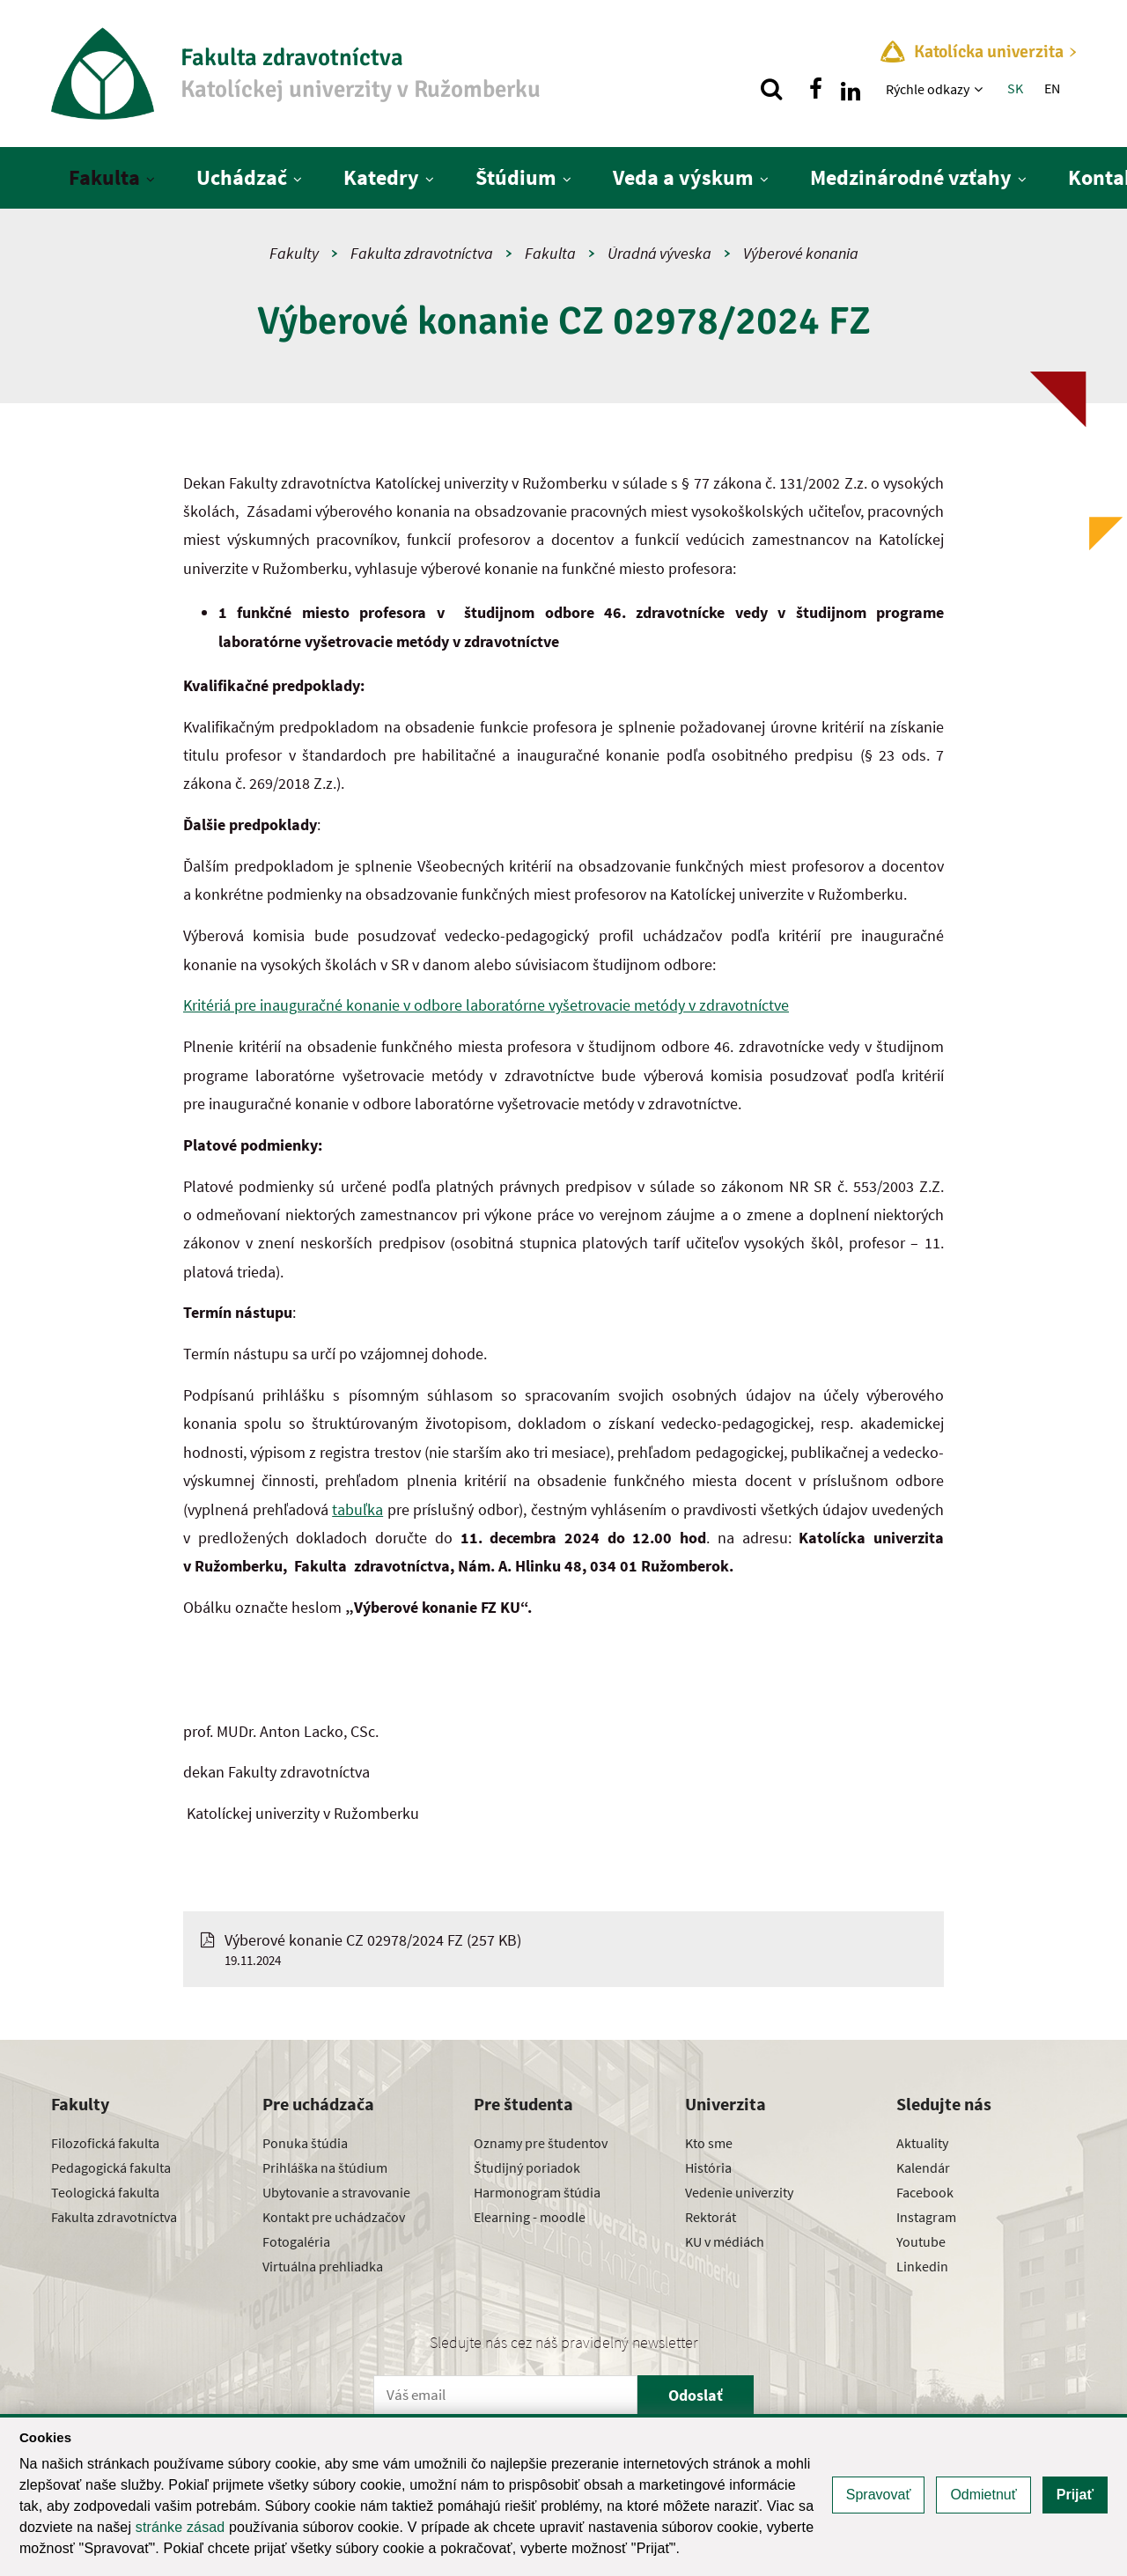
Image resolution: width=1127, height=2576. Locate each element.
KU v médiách (724, 2241)
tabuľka (357, 1509)
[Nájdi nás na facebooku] (815, 89)
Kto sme (709, 2143)
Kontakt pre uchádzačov (333, 2217)
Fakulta (104, 177)
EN (1052, 88)
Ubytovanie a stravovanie (336, 2192)
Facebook (925, 2192)
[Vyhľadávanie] (771, 89)
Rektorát (710, 2217)
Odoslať (695, 2395)
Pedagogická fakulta (111, 2167)
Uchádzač (241, 177)
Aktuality (922, 2143)
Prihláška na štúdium (324, 2167)
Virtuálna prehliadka (322, 2266)
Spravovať (878, 2494)
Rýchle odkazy (927, 89)
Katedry (381, 177)
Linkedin (922, 2266)
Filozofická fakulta (105, 2143)
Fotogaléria (296, 2241)
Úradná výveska (659, 253)
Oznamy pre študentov (541, 2143)
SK (1015, 88)
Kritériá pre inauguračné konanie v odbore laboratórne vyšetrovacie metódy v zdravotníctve (486, 1005)
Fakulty (294, 253)
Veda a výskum (683, 177)
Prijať (1075, 2494)
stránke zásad (180, 2527)
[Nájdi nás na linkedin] (850, 89)
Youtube (921, 2241)
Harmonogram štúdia (537, 2192)
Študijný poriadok (527, 2167)
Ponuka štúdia (305, 2143)
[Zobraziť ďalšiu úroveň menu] (980, 89)
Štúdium (515, 177)
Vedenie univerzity (739, 2192)
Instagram (926, 2217)
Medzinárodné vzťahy (911, 177)
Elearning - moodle (530, 2217)
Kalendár (923, 2167)
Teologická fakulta (105, 2192)
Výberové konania (800, 253)
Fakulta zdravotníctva (421, 253)
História (708, 2167)
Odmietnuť (983, 2494)
